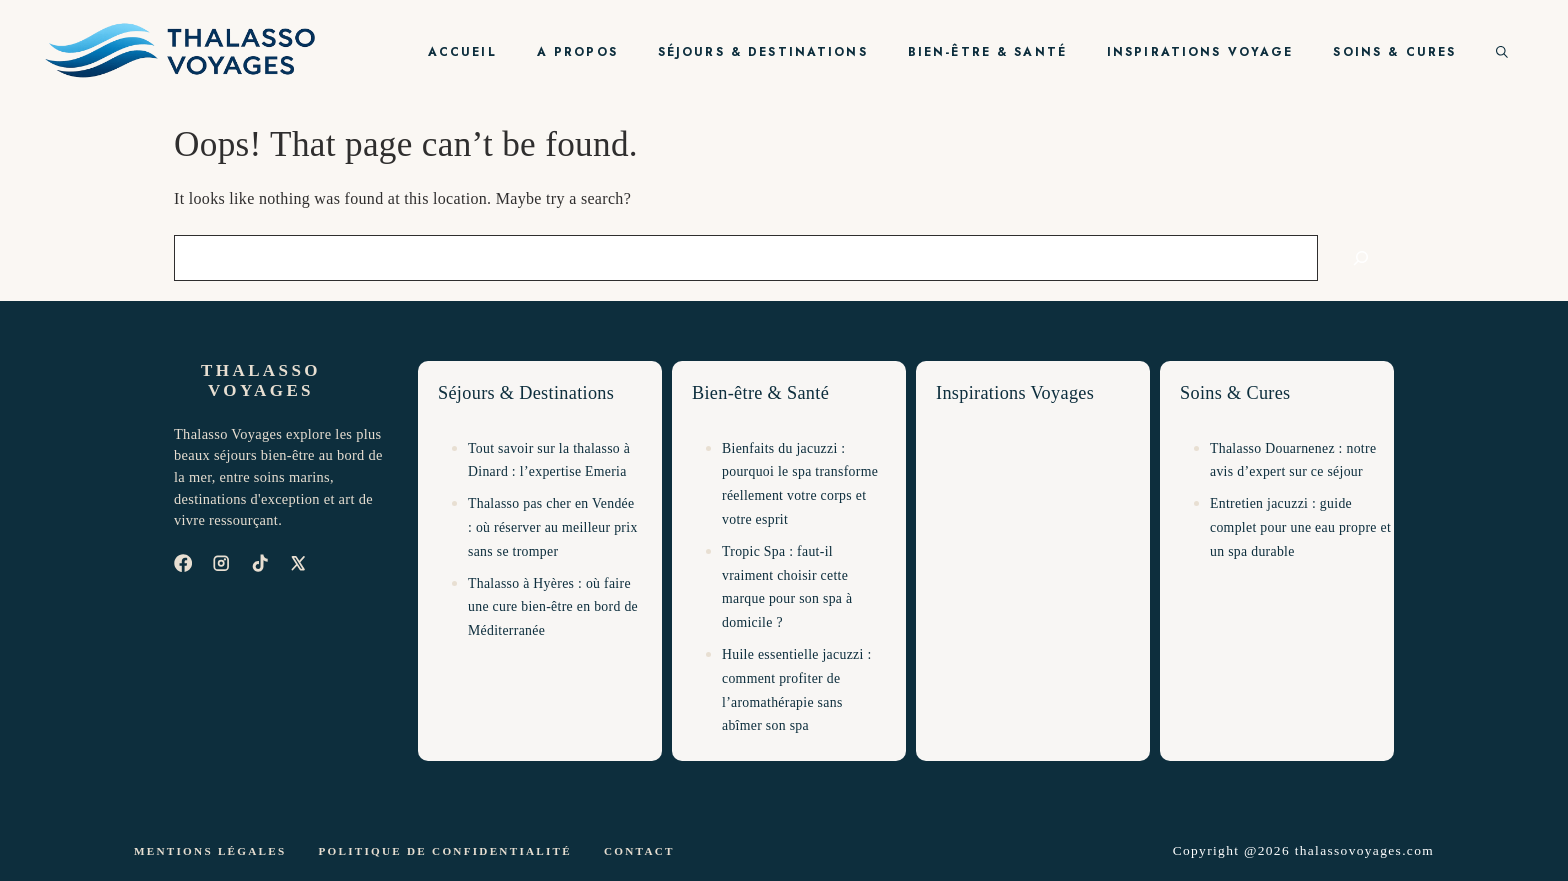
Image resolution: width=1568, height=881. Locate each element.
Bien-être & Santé (987, 51)
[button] (1502, 52)
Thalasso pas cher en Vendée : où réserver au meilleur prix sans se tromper (553, 527)
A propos (577, 51)
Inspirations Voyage (1200, 51)
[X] (298, 563)
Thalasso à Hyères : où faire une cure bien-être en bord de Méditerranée (553, 607)
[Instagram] (221, 563)
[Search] (1361, 258)
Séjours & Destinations (763, 51)
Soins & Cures (1394, 51)
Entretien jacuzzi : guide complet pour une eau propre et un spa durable (1300, 527)
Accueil (462, 51)
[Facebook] (183, 563)
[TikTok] (260, 563)
